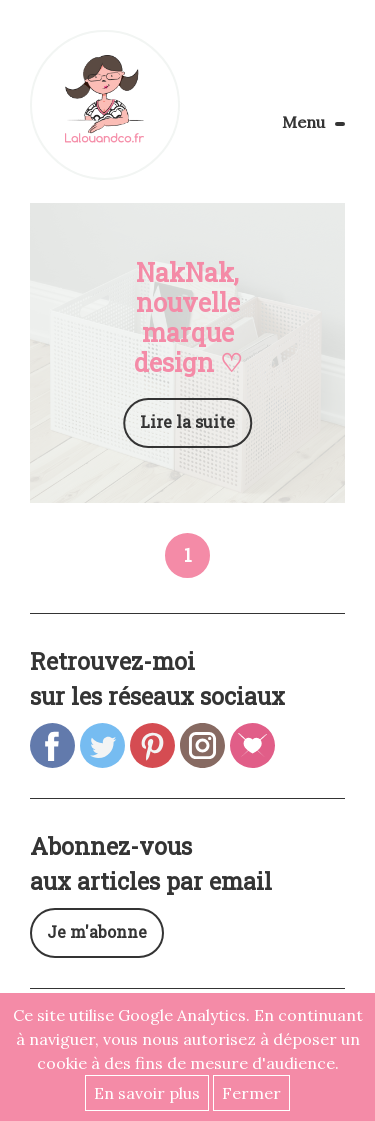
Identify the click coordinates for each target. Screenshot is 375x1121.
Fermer (251, 1093)
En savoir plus (147, 1093)
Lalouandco (105, 105)
